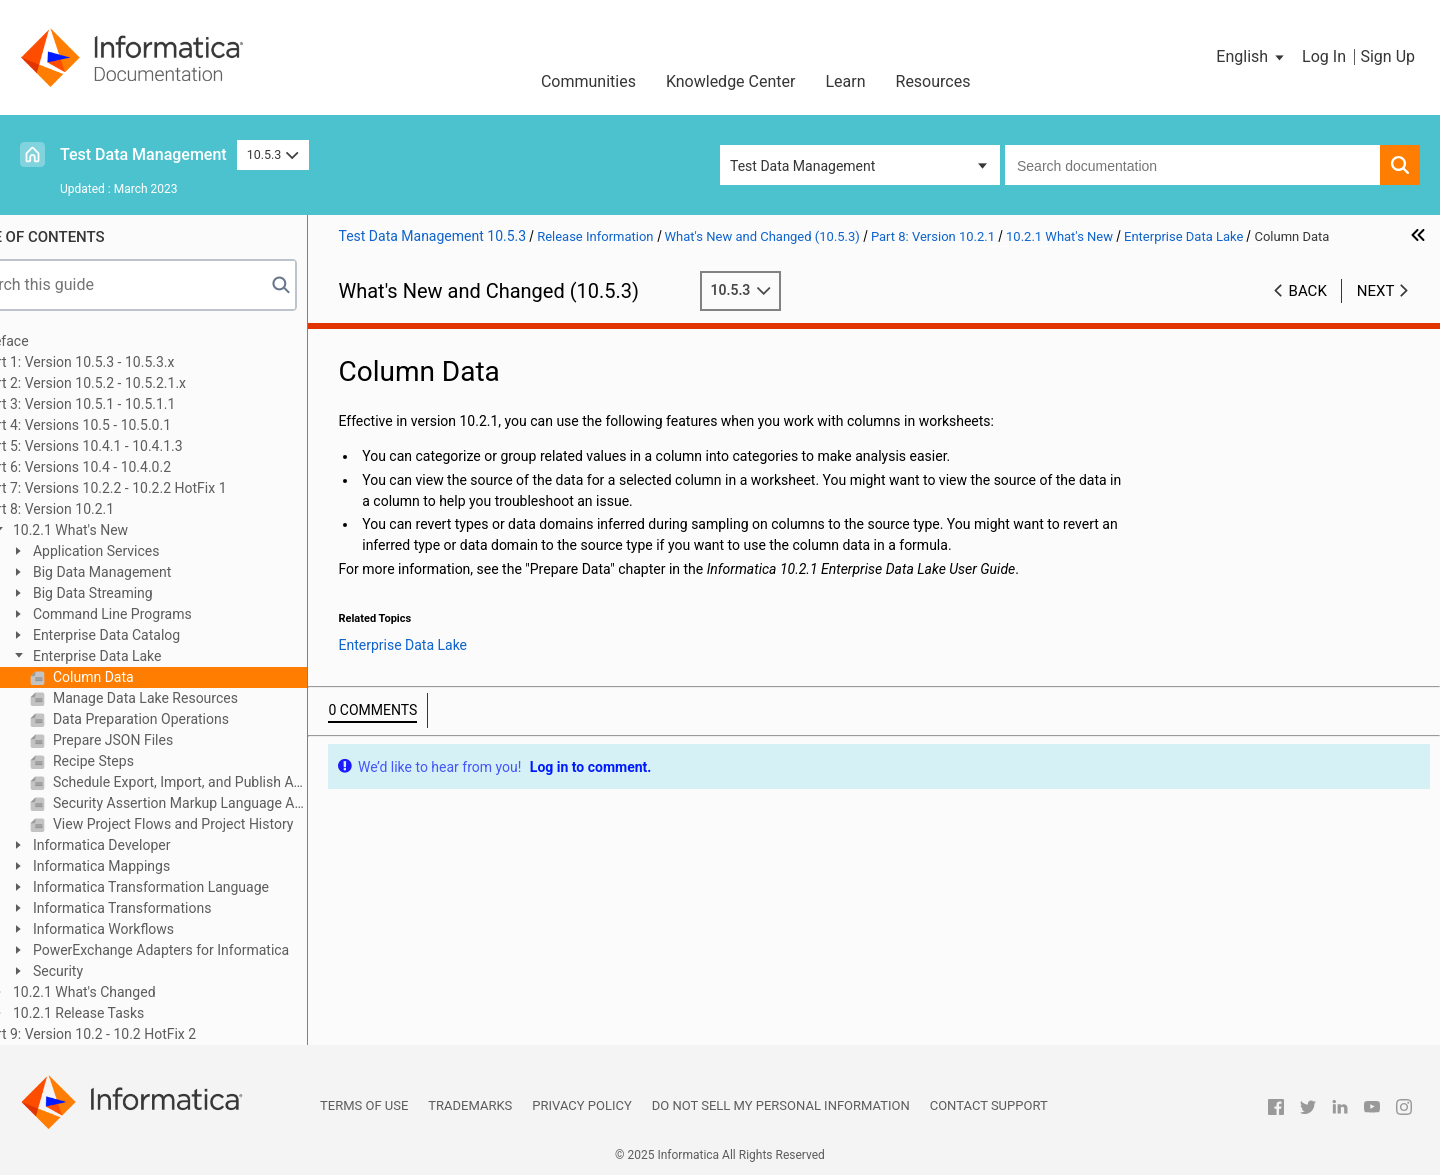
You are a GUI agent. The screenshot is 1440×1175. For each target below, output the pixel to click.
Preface (57, 341)
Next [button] (1376, 291)
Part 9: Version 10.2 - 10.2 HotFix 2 (141, 1034)
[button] (1251, 57)
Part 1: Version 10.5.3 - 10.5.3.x (130, 362)
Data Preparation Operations (191, 719)
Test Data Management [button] (802, 166)
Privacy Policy (581, 1105)
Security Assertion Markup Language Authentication (231, 803)
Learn (845, 81)
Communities (588, 81)
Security (109, 971)
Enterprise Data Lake (148, 656)
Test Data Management (143, 154)
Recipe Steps (144, 761)
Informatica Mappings (152, 866)
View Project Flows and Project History (224, 824)
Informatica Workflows (154, 929)
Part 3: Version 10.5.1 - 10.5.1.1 (130, 404)
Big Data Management (153, 572)
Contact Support (989, 1105)
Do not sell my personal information (781, 1105)
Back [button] (1308, 291)
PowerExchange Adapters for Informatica (212, 950)
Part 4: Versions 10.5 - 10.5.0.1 (128, 425)
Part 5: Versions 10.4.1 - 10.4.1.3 (134, 446)
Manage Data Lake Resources (196, 698)
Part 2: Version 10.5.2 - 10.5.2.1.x (136, 383)
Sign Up (1387, 56)
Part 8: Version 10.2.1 (100, 509)
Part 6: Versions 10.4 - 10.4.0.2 (128, 467)
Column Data (144, 677)
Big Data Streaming (143, 593)
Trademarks (470, 1105)
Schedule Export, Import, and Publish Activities (231, 782)
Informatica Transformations (173, 908)
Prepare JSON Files (164, 740)
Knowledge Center (731, 81)
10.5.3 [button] (273, 154)
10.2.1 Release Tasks (129, 1013)
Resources (933, 81)
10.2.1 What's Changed (135, 992)
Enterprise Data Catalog (157, 635)
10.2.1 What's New (121, 530)
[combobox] (1192, 165)
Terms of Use (364, 1105)
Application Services (147, 551)
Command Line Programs (163, 614)
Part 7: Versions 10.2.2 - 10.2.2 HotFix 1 (156, 488)
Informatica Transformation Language (202, 887)
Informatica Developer (152, 845)
